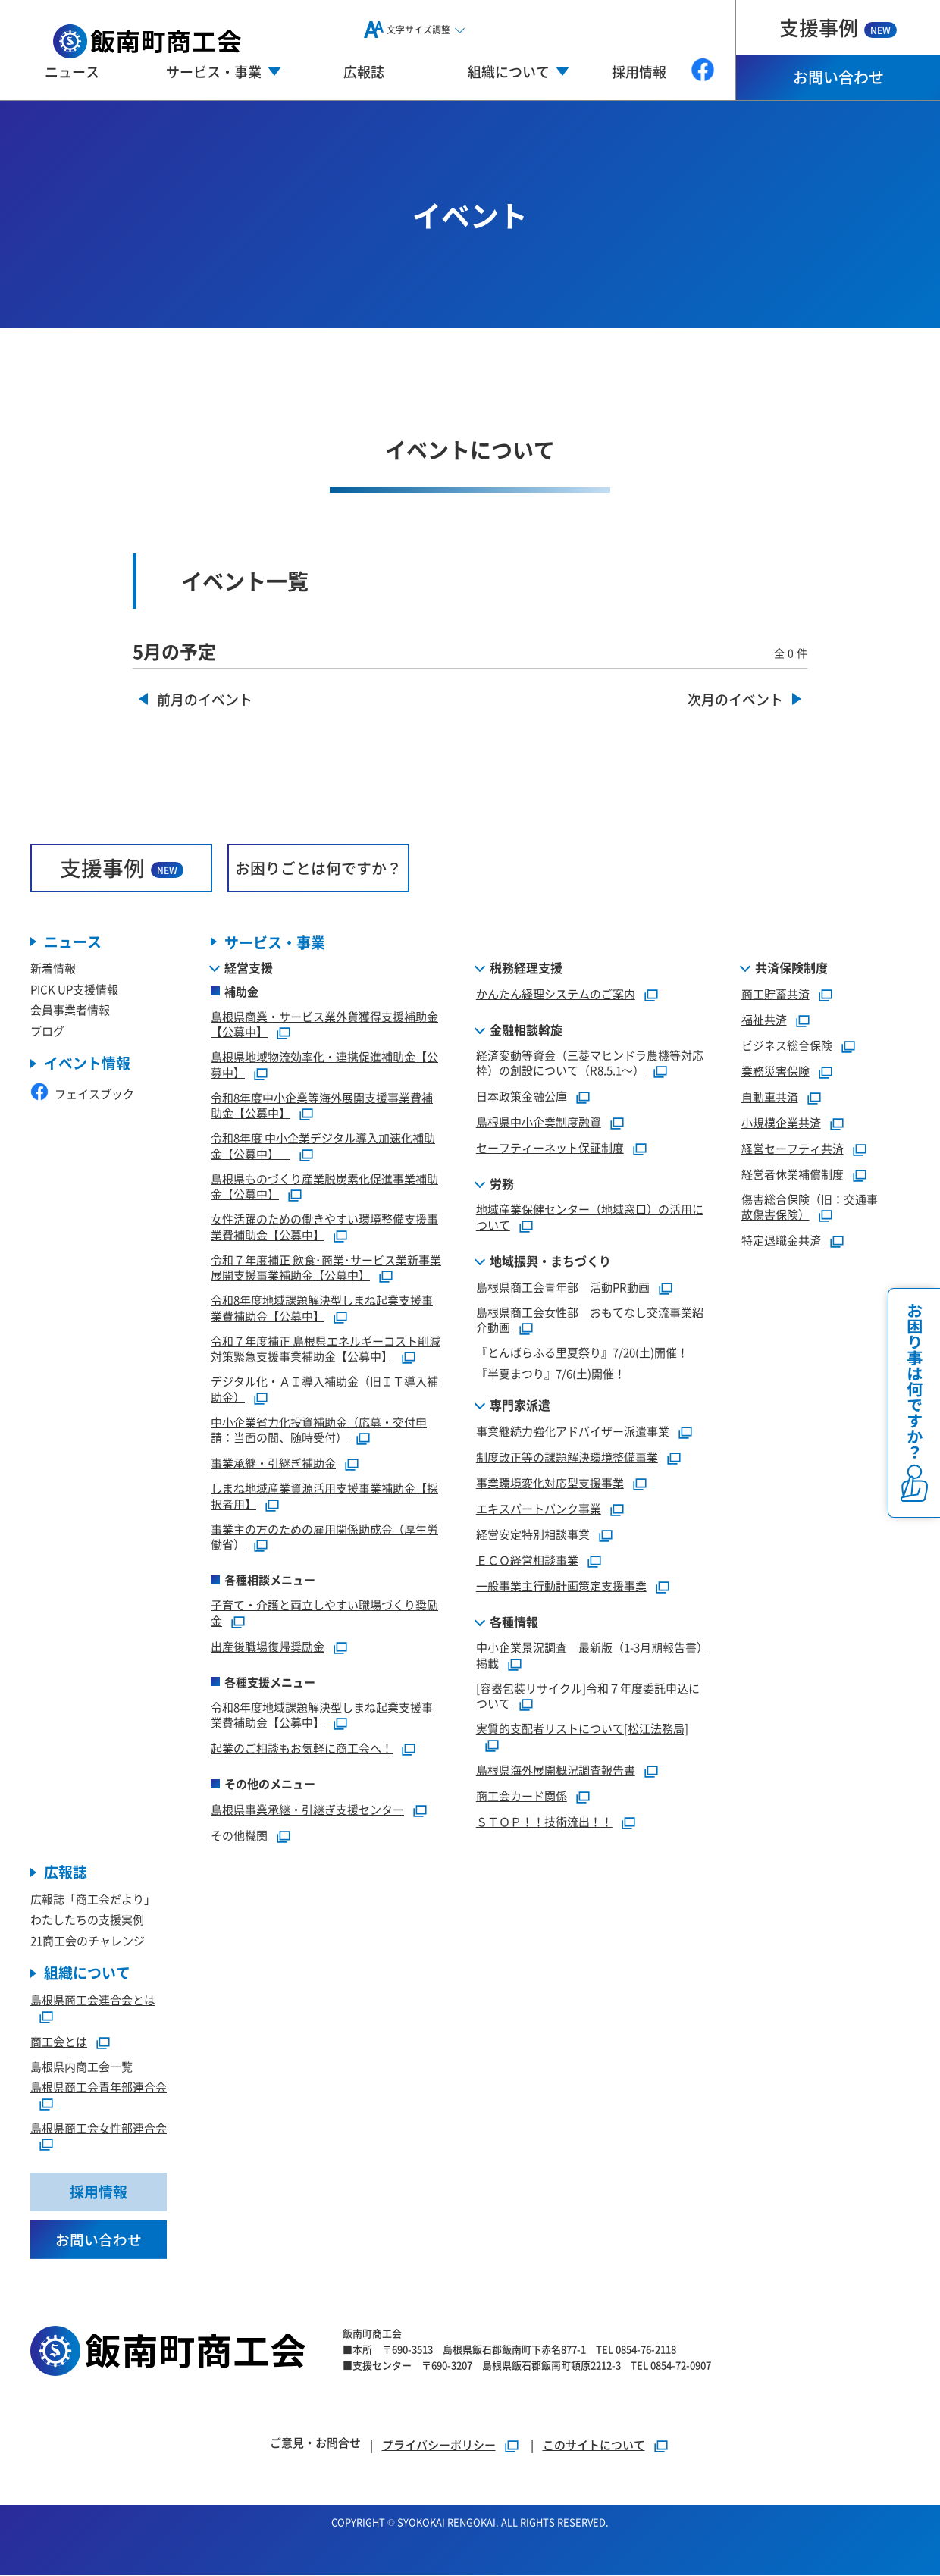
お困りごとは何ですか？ (318, 868)
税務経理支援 (526, 967)
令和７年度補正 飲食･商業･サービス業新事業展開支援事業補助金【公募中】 (326, 1267)
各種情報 (514, 1621)
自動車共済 (769, 1097)
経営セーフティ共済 (792, 1148)
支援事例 (838, 27)
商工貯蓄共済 (775, 993)
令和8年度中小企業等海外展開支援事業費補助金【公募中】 (322, 1105)
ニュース (72, 71)
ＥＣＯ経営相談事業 (527, 1560)
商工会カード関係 (521, 1796)
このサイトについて (594, 2445)
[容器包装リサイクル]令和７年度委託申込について (588, 1696)
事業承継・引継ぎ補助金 (273, 1463)
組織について (87, 1973)
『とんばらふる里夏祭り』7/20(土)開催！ (582, 1352)
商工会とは (58, 2041)
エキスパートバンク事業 (538, 1508)
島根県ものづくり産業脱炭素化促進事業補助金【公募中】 (324, 1186)
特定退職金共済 (781, 1240)
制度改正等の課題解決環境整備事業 (567, 1457)
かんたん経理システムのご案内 (555, 993)
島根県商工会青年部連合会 (98, 2087)
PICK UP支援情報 (74, 989)
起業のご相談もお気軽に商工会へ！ (302, 1748)
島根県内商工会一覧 (81, 2066)
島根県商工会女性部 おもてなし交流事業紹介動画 (589, 1320)
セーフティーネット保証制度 (550, 1147)
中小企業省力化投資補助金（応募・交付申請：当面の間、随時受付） (319, 1430)
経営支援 (248, 967)
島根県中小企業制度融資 (538, 1122)
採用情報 (639, 71)
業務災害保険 (775, 1071)
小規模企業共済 (781, 1122)
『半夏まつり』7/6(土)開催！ (550, 1373)
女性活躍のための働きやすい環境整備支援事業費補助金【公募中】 (324, 1227)
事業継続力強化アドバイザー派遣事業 (572, 1431)
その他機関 (239, 1835)
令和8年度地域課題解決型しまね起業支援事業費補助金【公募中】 (322, 1308)
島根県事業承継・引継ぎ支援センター (307, 1809)
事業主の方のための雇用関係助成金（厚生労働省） (324, 1537)
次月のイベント (735, 700)
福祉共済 (764, 1019)
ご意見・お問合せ (315, 2443)
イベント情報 (87, 1064)
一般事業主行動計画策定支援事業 (561, 1586)
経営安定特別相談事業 (533, 1534)
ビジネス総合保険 (786, 1045)
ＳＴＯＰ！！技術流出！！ (544, 1821)
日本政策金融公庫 (521, 1096)
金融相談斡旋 (526, 1029)
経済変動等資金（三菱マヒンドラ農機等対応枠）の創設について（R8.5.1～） (589, 1063)
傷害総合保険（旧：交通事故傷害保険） (809, 1207)
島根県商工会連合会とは (92, 2000)
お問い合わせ (838, 77)
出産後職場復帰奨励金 (267, 1646)
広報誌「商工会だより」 (92, 1899)
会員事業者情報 (70, 1010)
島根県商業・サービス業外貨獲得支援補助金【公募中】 (324, 1024)
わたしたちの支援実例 (87, 1920)
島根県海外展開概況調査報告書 (555, 1770)
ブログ (47, 1031)
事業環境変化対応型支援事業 (550, 1482)
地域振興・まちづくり (550, 1261)
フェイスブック (82, 1094)
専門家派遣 (520, 1405)
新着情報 (53, 968)
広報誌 (363, 71)
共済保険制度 (791, 967)
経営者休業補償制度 (792, 1174)
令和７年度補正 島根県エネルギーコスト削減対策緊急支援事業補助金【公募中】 (325, 1349)
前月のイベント (204, 700)
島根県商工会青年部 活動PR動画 (563, 1287)
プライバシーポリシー (439, 2445)
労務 (502, 1183)
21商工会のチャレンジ (87, 1940)
